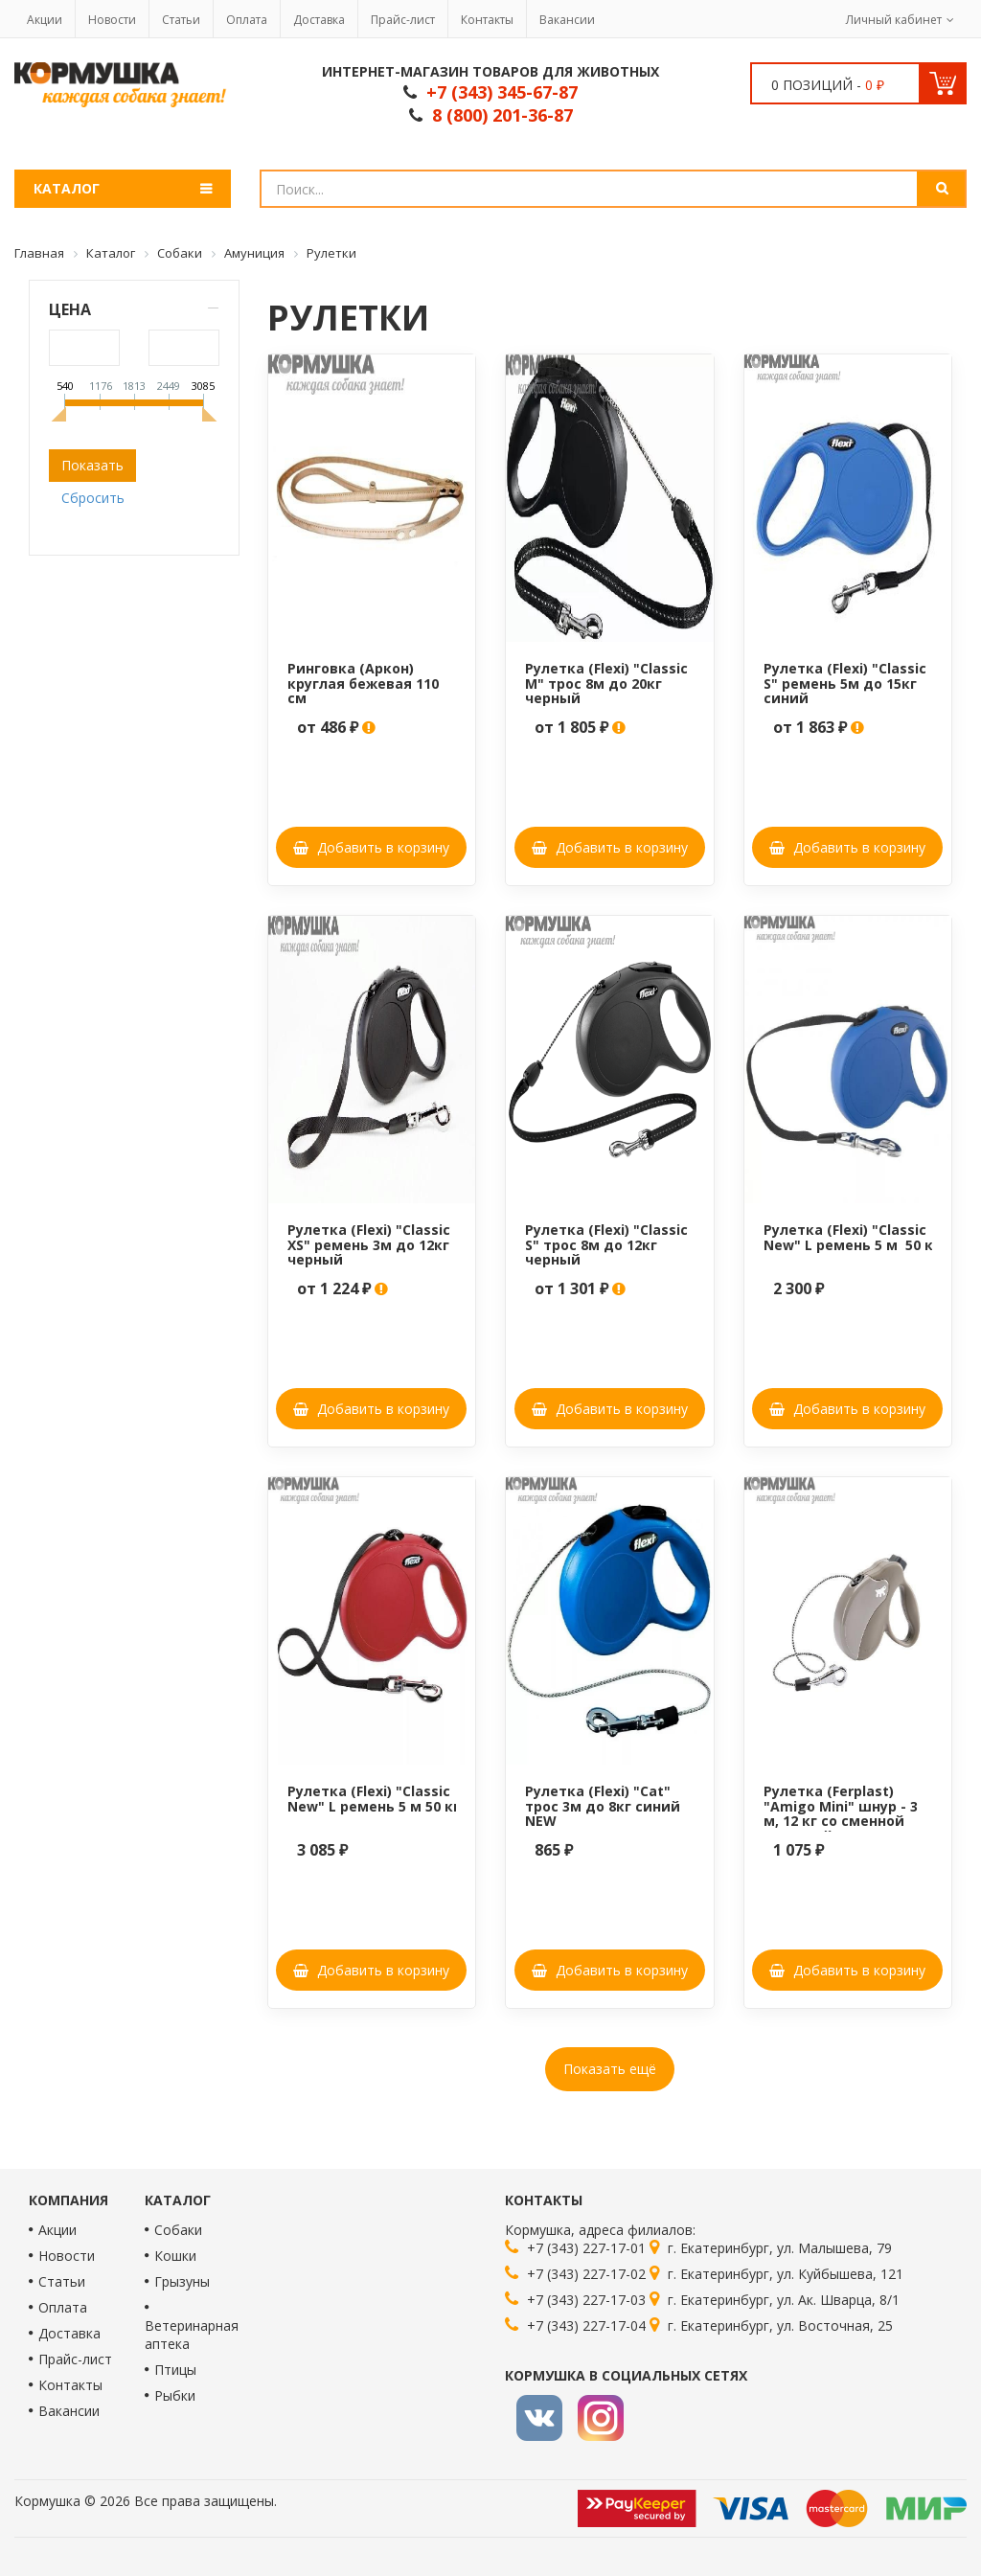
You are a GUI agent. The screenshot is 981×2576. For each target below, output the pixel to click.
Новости (112, 19)
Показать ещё (609, 2069)
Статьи (181, 19)
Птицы (175, 2369)
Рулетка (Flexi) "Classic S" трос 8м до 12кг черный (606, 1244)
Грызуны (182, 2281)
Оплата (246, 19)
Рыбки (174, 2395)
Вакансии (567, 19)
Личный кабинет (894, 19)
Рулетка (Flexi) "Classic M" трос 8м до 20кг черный (606, 683)
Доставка (319, 19)
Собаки (178, 2230)
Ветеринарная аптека (192, 2334)
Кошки (175, 2255)
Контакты (487, 19)
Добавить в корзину (371, 847)
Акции (44, 19)
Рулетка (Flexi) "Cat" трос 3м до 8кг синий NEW (602, 1806)
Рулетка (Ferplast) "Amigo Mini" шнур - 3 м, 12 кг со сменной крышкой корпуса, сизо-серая (841, 1820)
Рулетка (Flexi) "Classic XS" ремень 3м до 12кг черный (368, 1244)
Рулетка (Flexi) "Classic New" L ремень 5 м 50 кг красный (407, 1798)
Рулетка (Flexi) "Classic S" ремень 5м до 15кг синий (845, 683)
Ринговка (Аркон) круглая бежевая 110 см (363, 683)
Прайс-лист (403, 19)
